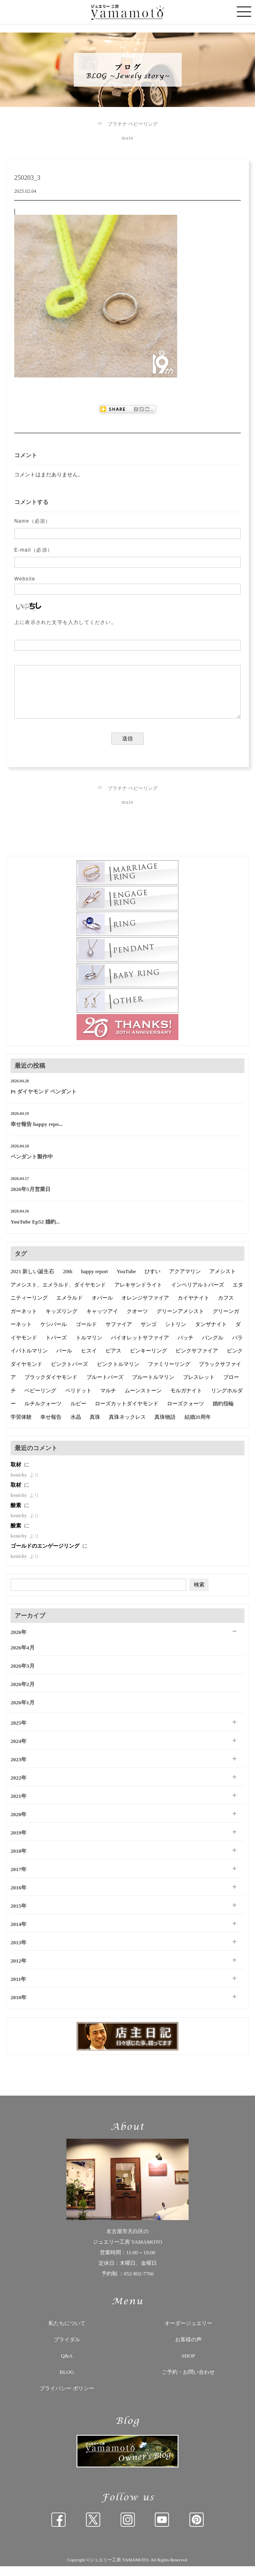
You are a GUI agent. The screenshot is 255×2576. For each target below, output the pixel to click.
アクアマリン (185, 1281)
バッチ (185, 1347)
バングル (212, 1347)
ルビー (78, 1413)
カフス (226, 1307)
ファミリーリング (169, 1374)
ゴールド (86, 1334)
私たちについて (67, 2333)
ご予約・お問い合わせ (188, 2382)
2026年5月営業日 (31, 1199)
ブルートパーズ (104, 1387)
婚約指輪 (223, 1413)
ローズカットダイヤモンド (126, 1413)
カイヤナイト (193, 1307)
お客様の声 (188, 2349)
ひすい (152, 1281)
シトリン (175, 1334)
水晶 (75, 1427)
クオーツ (137, 1321)
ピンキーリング (148, 1360)
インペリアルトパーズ (197, 1294)
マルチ (108, 1400)
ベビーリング (40, 1400)
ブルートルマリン (153, 1387)
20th (68, 1281)
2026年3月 (23, 1676)
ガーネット (24, 1321)
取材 (16, 1474)
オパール (102, 1307)
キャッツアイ (102, 1321)
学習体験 (21, 1427)
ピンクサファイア (197, 1360)
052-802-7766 (139, 2283)
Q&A (67, 2365)
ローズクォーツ (185, 1413)
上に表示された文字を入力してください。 (65, 622)
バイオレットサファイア (140, 1347)
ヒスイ (89, 1360)
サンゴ (148, 1334)
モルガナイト (186, 1400)
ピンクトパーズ (69, 1374)
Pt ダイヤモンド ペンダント (44, 1101)
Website (24, 579)
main (128, 138)
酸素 (16, 1515)
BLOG (66, 2382)
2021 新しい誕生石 (32, 1281)
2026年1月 (23, 1712)
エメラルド (69, 1307)
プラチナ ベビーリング (133, 124)
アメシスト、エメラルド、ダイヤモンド (58, 1294)
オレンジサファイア (145, 1307)
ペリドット (78, 1400)
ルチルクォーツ (43, 1413)
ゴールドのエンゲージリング (46, 1556)
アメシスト (222, 1281)
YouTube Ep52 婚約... (35, 1231)
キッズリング (61, 1321)
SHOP (188, 2365)
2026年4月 (23, 1657)
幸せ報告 (51, 1427)
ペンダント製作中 (32, 1166)
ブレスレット (199, 1387)
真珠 (95, 1427)
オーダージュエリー (188, 2333)
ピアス (113, 1360)
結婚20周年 (198, 1427)
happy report (94, 1281)
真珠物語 (165, 1427)
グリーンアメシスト (180, 1321)
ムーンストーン (143, 1400)
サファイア (119, 1334)
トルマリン (89, 1347)
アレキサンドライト (138, 1294)
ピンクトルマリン (118, 1374)
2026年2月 (23, 1694)
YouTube (126, 1281)
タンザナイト (211, 1334)
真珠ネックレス (127, 1427)
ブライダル (67, 2349)
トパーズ (56, 1347)
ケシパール (53, 1334)
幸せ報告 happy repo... (37, 1134)
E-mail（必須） (33, 550)
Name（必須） (32, 521)
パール (64, 1360)
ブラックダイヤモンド (50, 1387)
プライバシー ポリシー (67, 2398)
